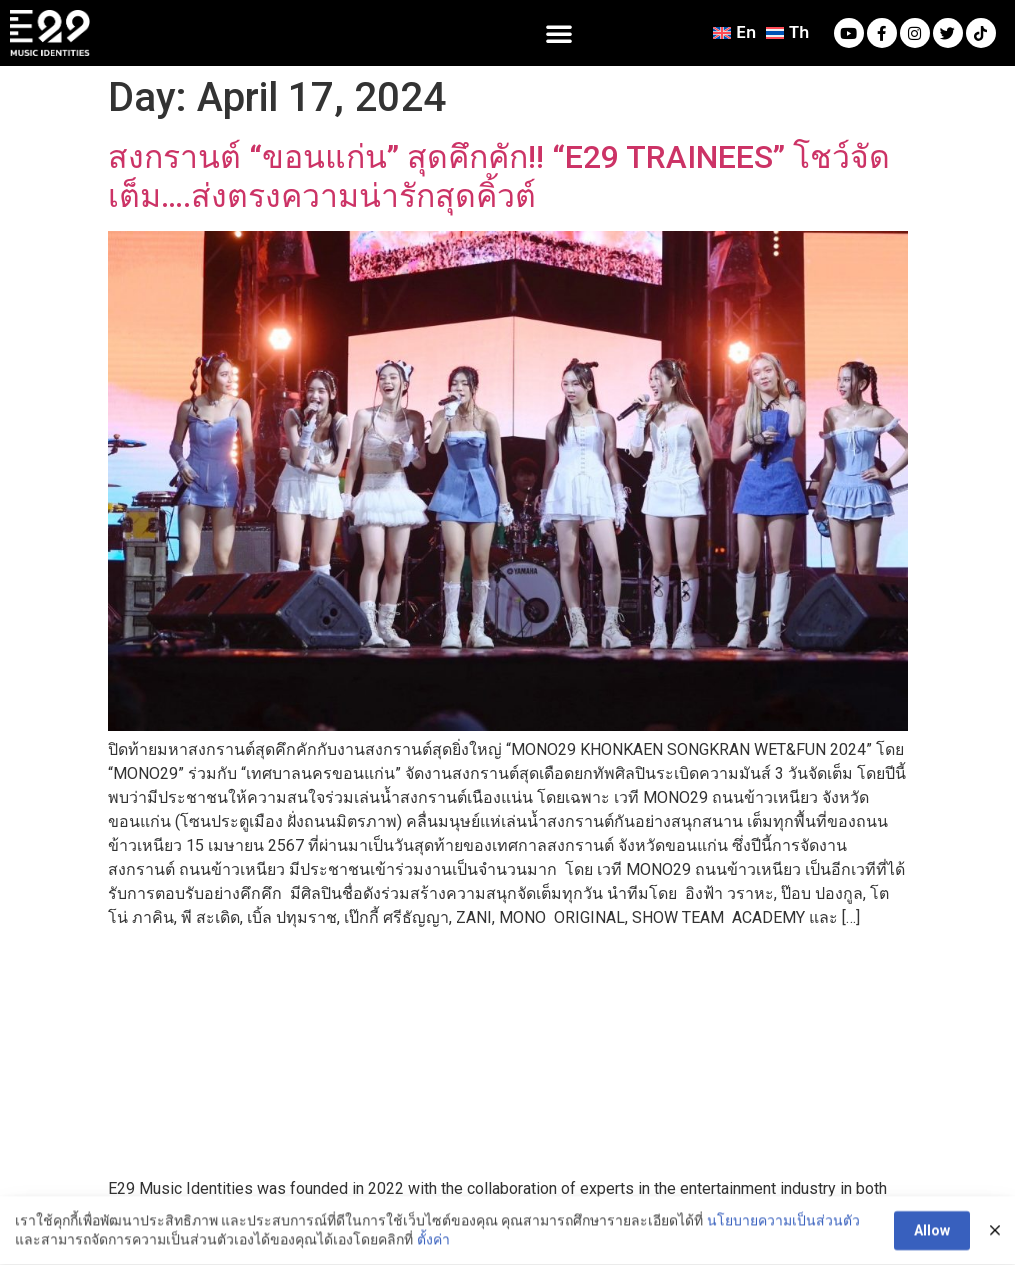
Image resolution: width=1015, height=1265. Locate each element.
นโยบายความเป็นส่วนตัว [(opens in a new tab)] (783, 1224)
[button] (559, 33)
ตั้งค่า (433, 1244)
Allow (932, 1235)
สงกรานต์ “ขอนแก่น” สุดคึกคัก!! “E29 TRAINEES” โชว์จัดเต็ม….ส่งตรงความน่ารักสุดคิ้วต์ (499, 176)
